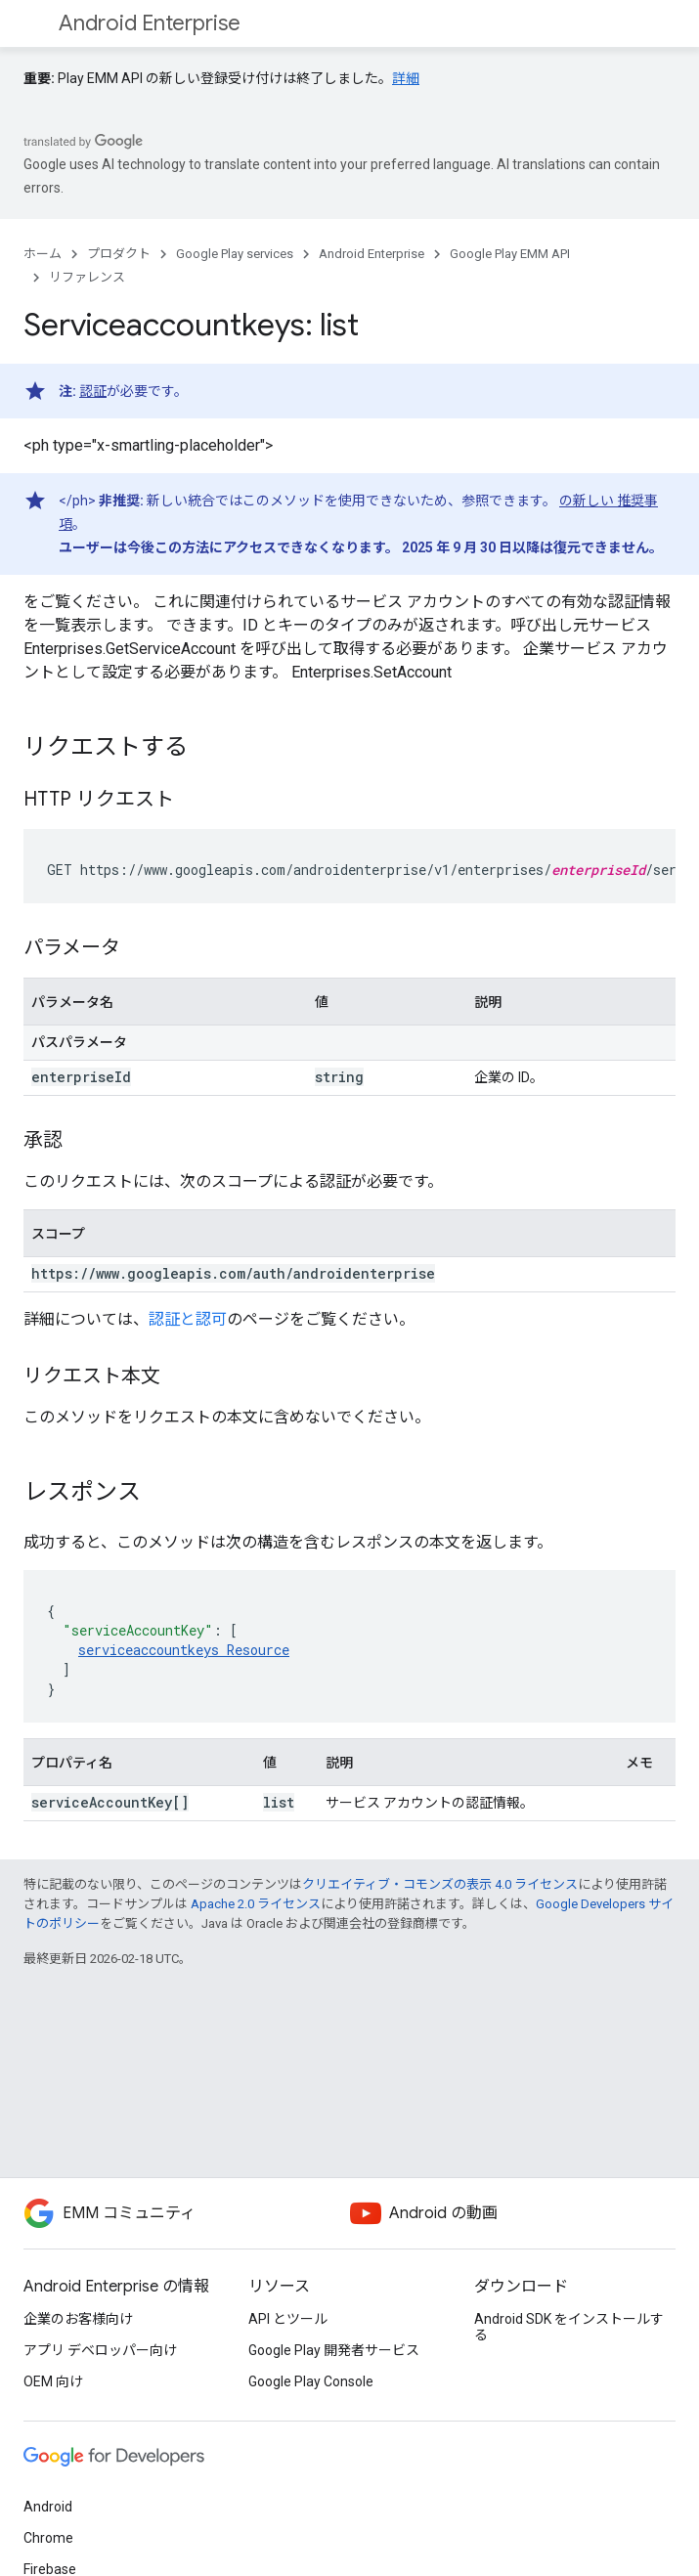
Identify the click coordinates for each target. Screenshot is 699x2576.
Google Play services (234, 253)
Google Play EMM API (510, 253)
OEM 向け (53, 2381)
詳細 (405, 78)
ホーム (42, 253)
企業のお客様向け (78, 2319)
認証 (93, 391)
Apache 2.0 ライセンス (256, 1904)
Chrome (48, 2538)
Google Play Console (310, 2381)
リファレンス (87, 277)
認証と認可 (188, 1319)
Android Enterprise (149, 23)
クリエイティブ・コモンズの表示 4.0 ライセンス (440, 1884)
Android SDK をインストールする (569, 2326)
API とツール (288, 2319)
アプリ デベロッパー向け (100, 2350)
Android (47, 2506)
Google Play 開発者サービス (333, 2350)
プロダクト (119, 253)
